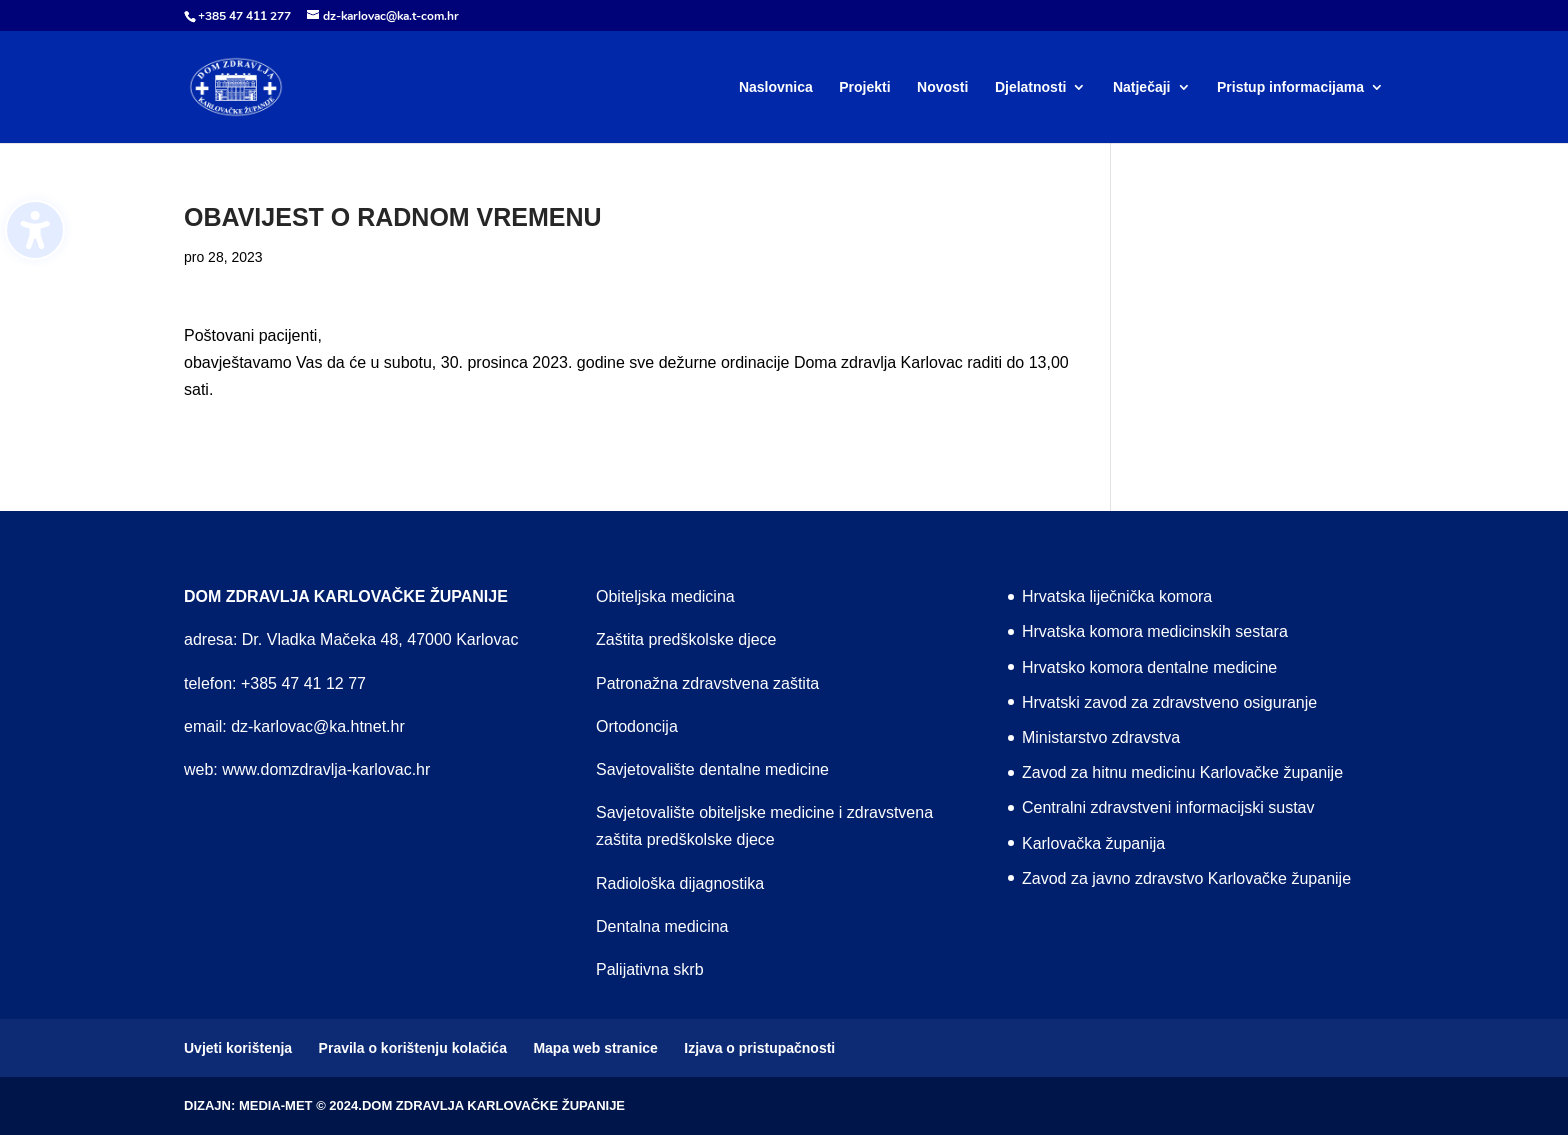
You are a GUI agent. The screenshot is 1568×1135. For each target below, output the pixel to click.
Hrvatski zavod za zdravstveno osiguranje (1169, 702)
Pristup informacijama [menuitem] (1290, 87)
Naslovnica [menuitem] (776, 87)
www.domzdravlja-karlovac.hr (326, 769)
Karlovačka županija (1093, 843)
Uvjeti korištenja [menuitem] (238, 1048)
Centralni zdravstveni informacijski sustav (1168, 807)
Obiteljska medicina (665, 596)
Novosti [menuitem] (942, 87)
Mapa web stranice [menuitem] (595, 1048)
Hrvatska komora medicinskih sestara (1155, 631)
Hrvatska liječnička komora (1117, 596)
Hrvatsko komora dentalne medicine (1149, 667)
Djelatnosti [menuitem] (1031, 87)
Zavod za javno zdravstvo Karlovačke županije (1186, 878)
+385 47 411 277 (244, 16)
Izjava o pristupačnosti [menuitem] (759, 1048)
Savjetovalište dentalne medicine (712, 769)
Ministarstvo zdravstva (1101, 737)
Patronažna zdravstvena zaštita (707, 683)
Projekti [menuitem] (864, 87)
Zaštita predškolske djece (686, 639)
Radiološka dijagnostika (680, 883)
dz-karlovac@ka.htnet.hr (318, 726)
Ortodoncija (637, 726)
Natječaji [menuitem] (1142, 87)
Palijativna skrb (650, 969)
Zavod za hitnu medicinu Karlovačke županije (1182, 772)
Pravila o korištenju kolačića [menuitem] (413, 1048)
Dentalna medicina (662, 926)
